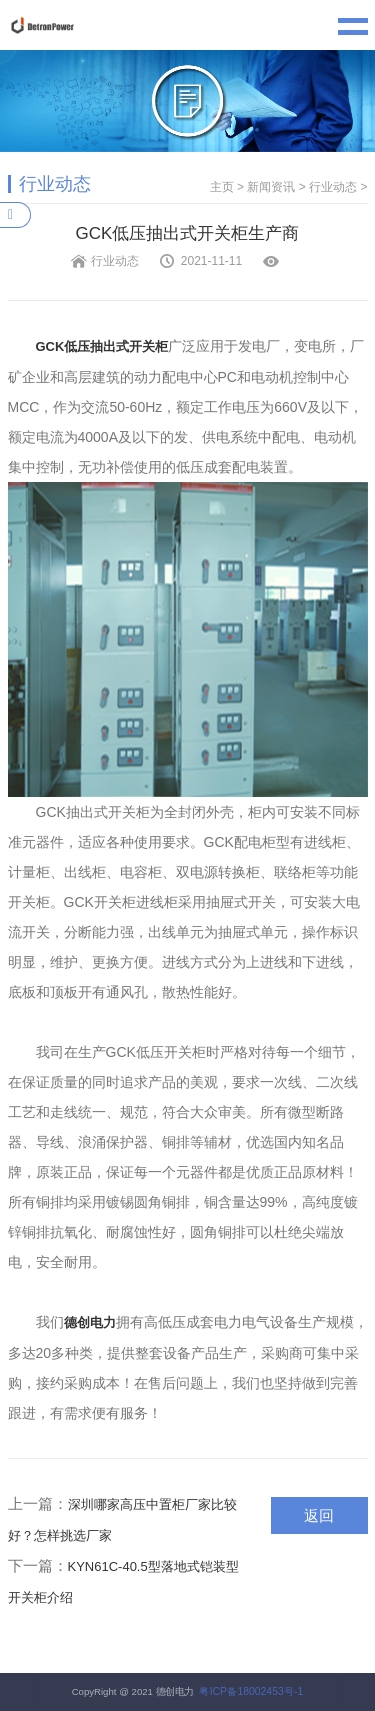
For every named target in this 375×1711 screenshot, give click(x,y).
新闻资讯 (271, 187)
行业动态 (333, 187)
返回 (319, 1515)
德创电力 (90, 1322)
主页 (222, 187)
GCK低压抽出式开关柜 (102, 346)
